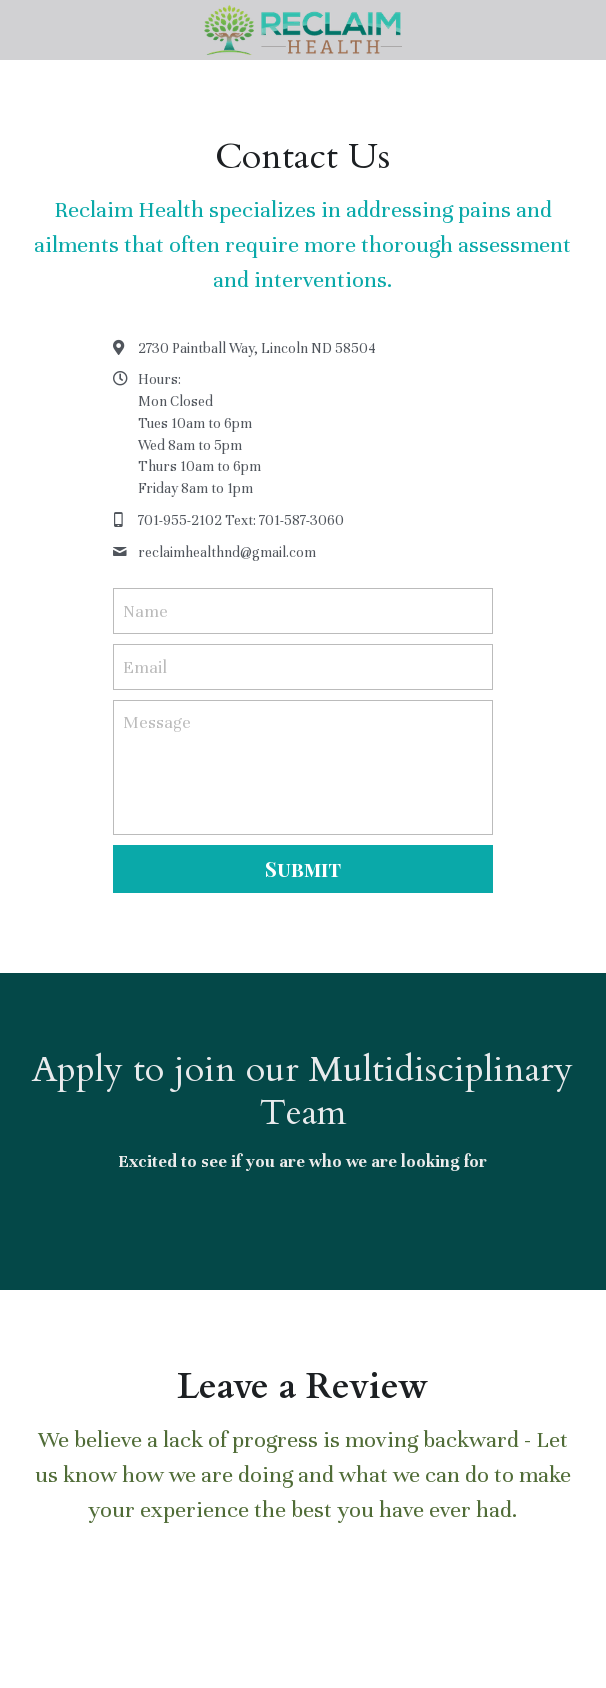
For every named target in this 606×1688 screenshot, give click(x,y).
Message (157, 722)
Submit (303, 868)
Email (145, 666)
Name (145, 611)
